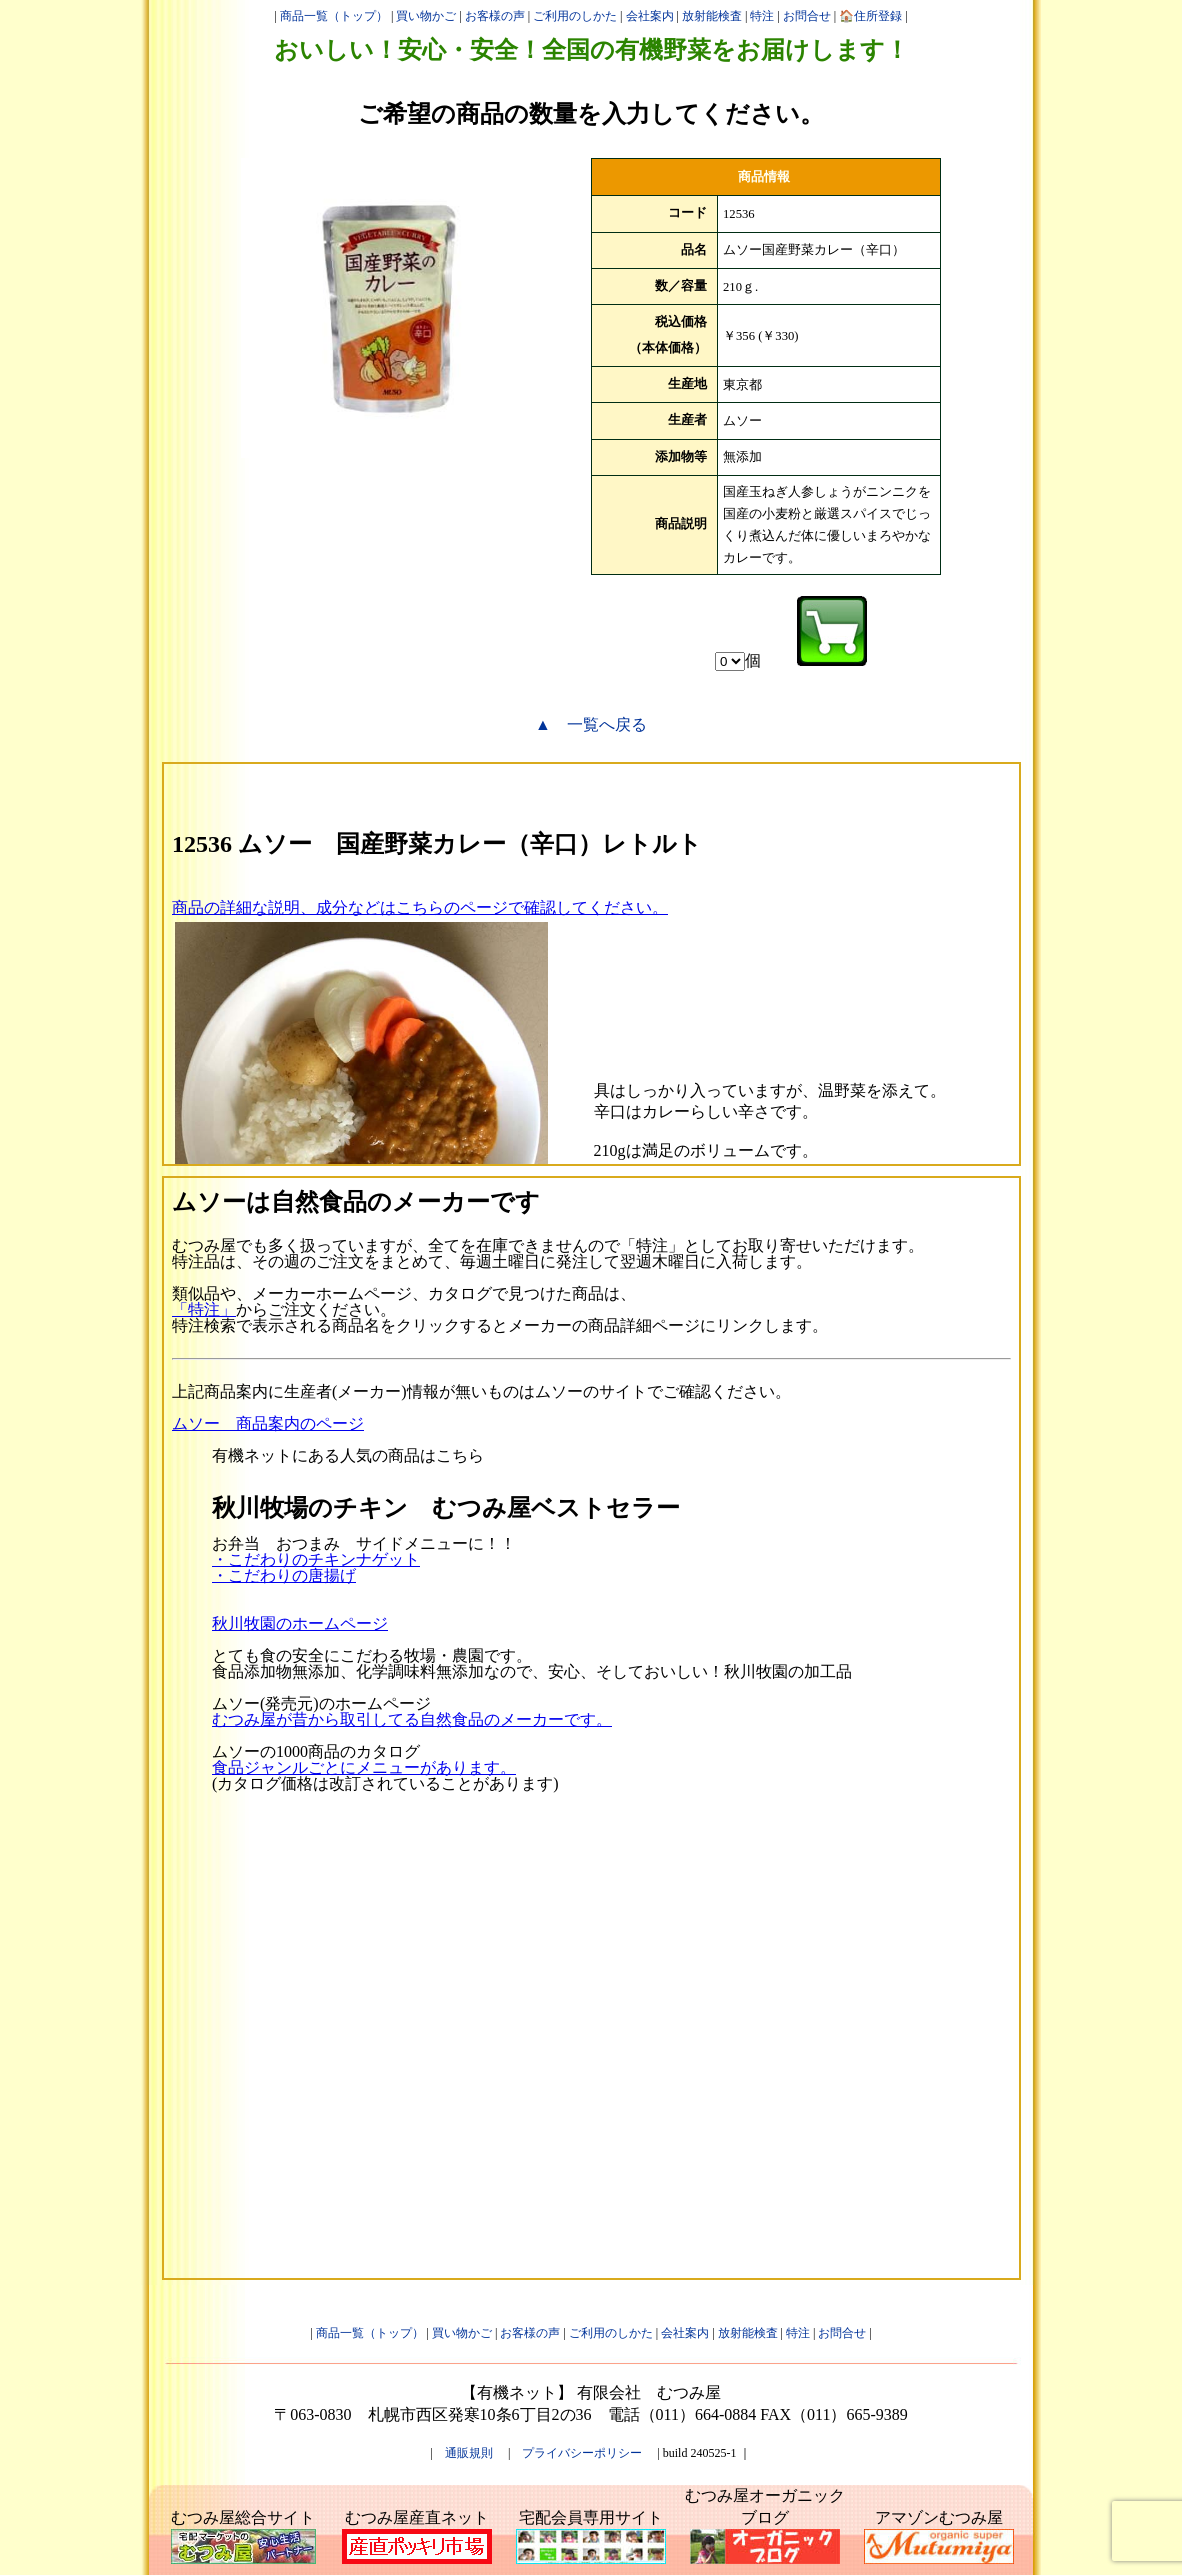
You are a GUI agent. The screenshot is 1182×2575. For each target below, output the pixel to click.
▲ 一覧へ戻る (591, 724)
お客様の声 (495, 16)
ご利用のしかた (575, 16)
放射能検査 (712, 16)
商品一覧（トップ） (334, 16)
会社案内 (650, 16)
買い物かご (426, 16)
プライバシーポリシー (582, 2453)
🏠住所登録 (870, 16)
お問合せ (807, 16)
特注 (762, 16)
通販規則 (469, 2453)
